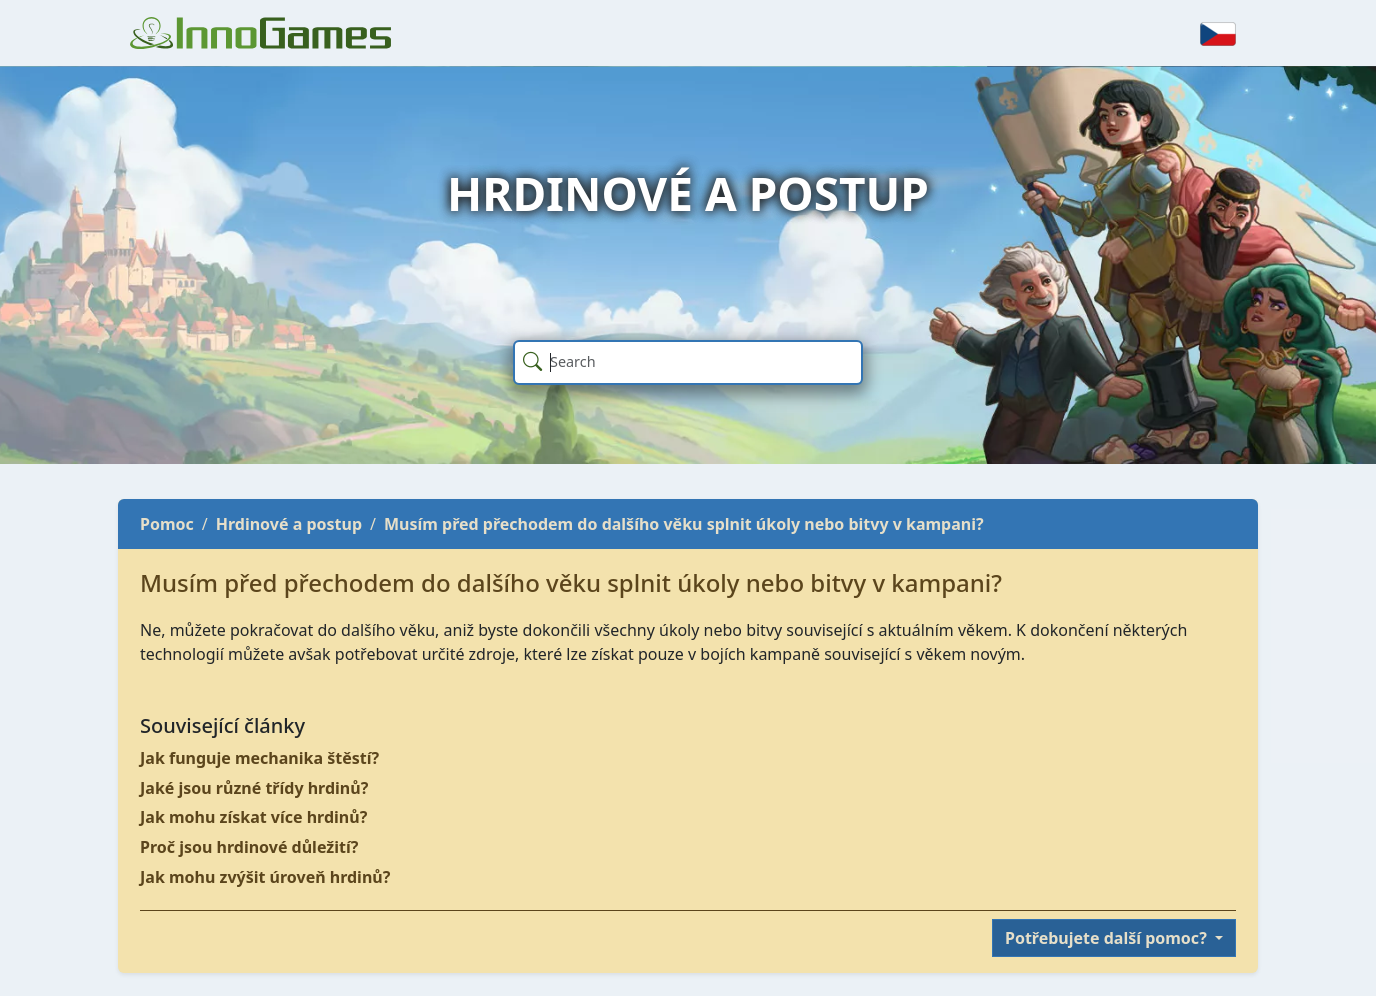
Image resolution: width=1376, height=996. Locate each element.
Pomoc (167, 524)
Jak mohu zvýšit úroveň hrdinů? (265, 877)
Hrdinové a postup (289, 524)
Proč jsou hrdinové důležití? (249, 847)
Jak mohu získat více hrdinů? (253, 817)
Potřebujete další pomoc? (1108, 938)
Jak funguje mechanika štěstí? (259, 758)
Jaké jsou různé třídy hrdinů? (254, 788)
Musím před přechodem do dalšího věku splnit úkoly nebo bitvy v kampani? (684, 524)
